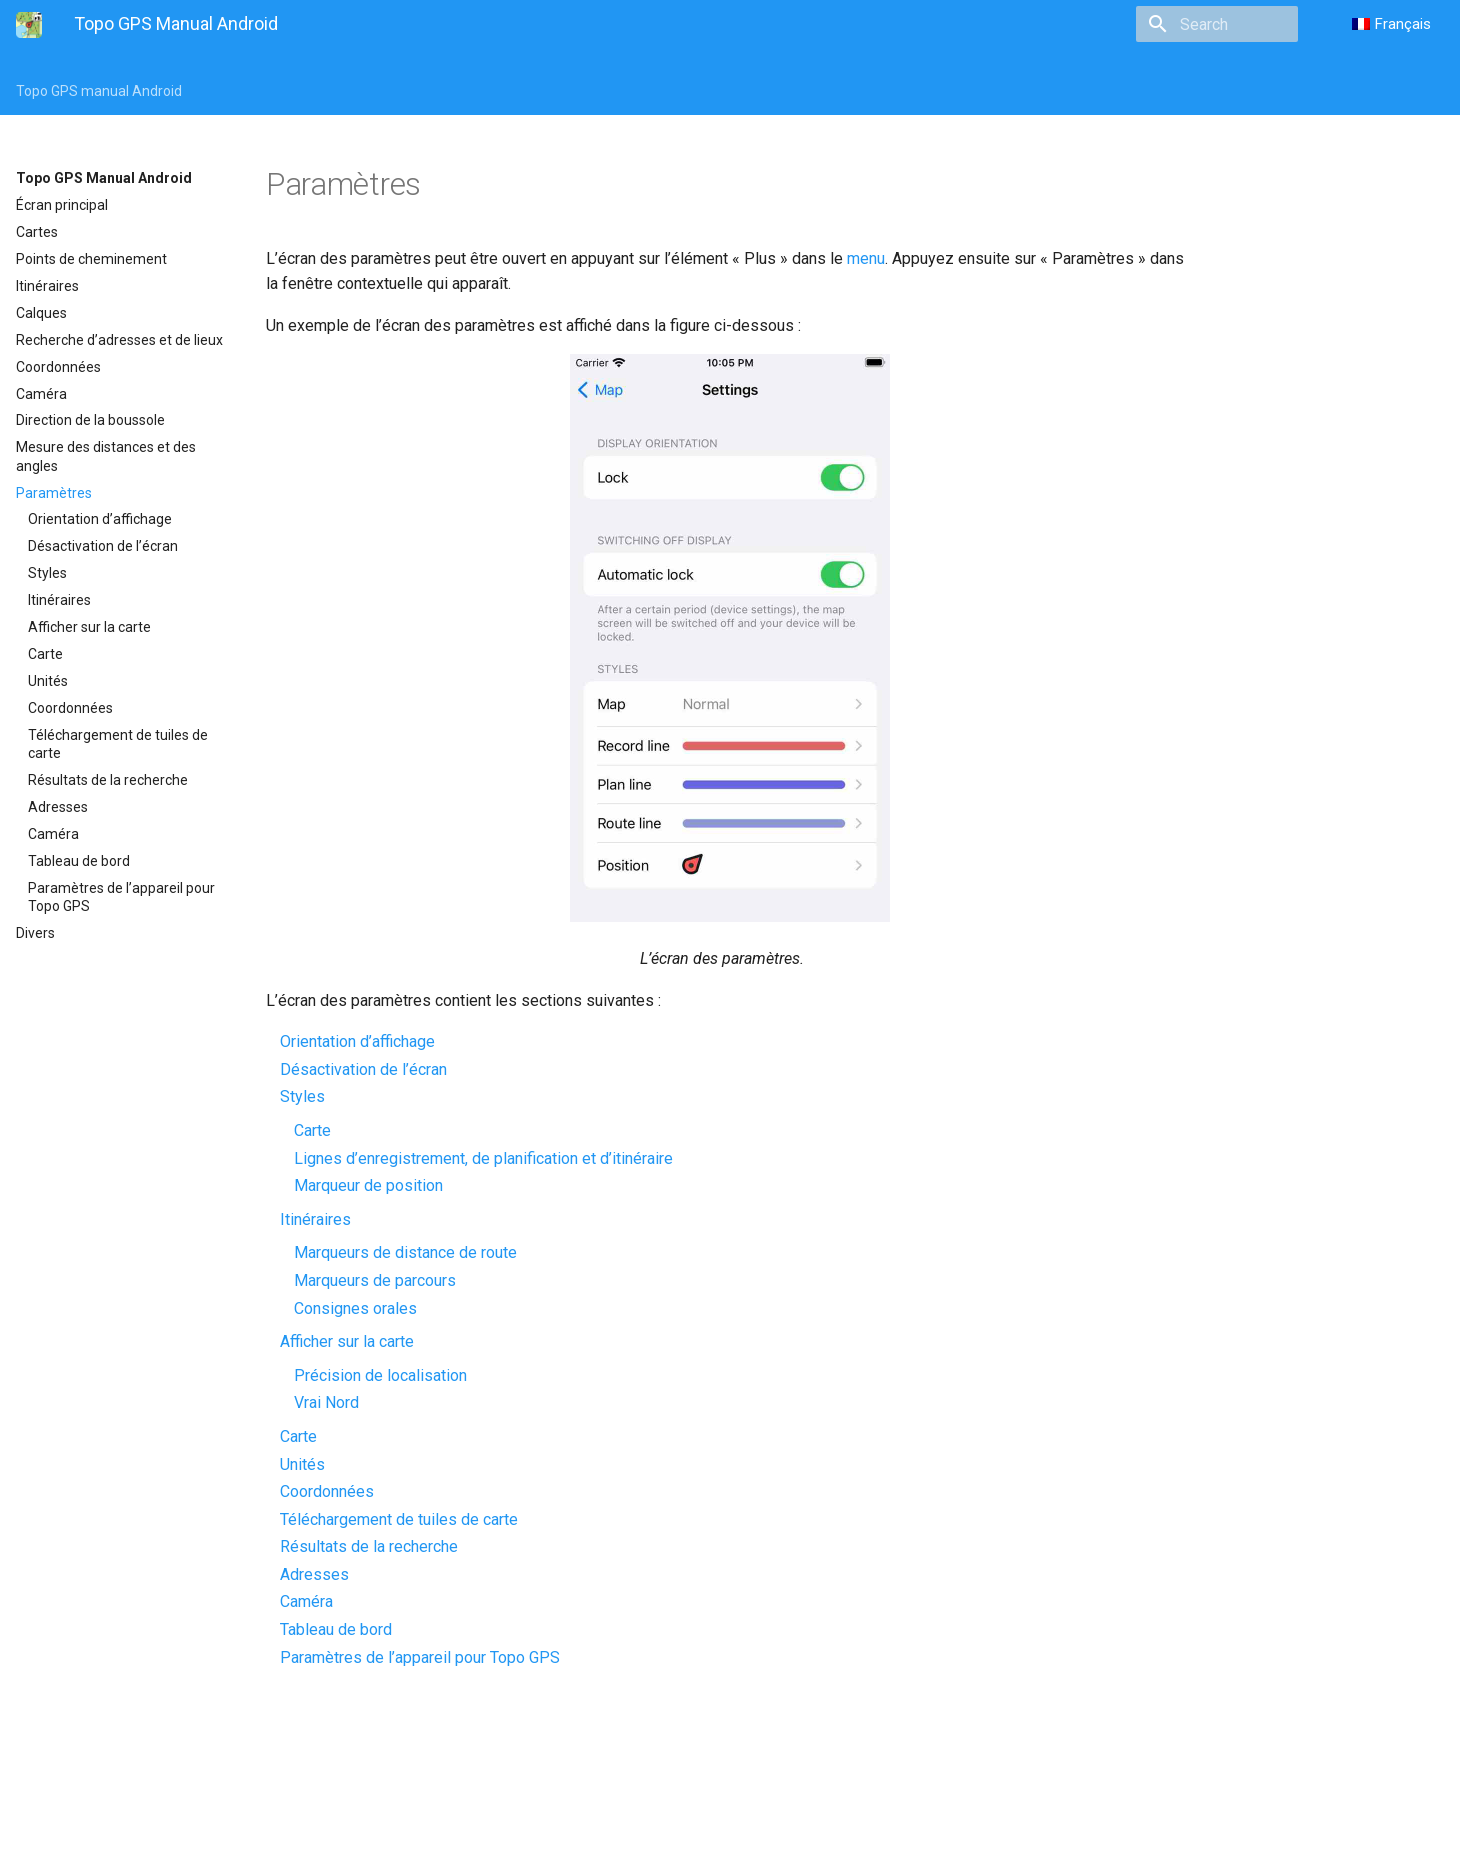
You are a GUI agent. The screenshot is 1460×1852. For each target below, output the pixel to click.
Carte (45, 654)
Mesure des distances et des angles (106, 456)
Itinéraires (47, 286)
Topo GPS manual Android (99, 91)
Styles (47, 573)
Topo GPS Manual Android (104, 178)
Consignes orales (355, 1308)
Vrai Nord (326, 1402)
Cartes (37, 232)
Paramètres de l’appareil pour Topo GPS (121, 897)
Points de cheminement (91, 259)
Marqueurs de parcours (375, 1280)
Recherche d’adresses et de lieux (119, 340)
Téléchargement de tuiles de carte (118, 744)
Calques (41, 313)
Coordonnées (58, 367)
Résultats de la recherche (108, 780)
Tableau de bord (79, 861)
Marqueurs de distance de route (405, 1252)
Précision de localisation (380, 1375)
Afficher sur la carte (89, 627)
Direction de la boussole (90, 420)
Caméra (41, 394)
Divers (35, 933)
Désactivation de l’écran (103, 546)
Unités (48, 681)
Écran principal (62, 205)
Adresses (58, 807)
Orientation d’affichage (100, 519)
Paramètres (54, 493)
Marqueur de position (368, 1185)
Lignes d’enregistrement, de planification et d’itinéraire (483, 1158)
